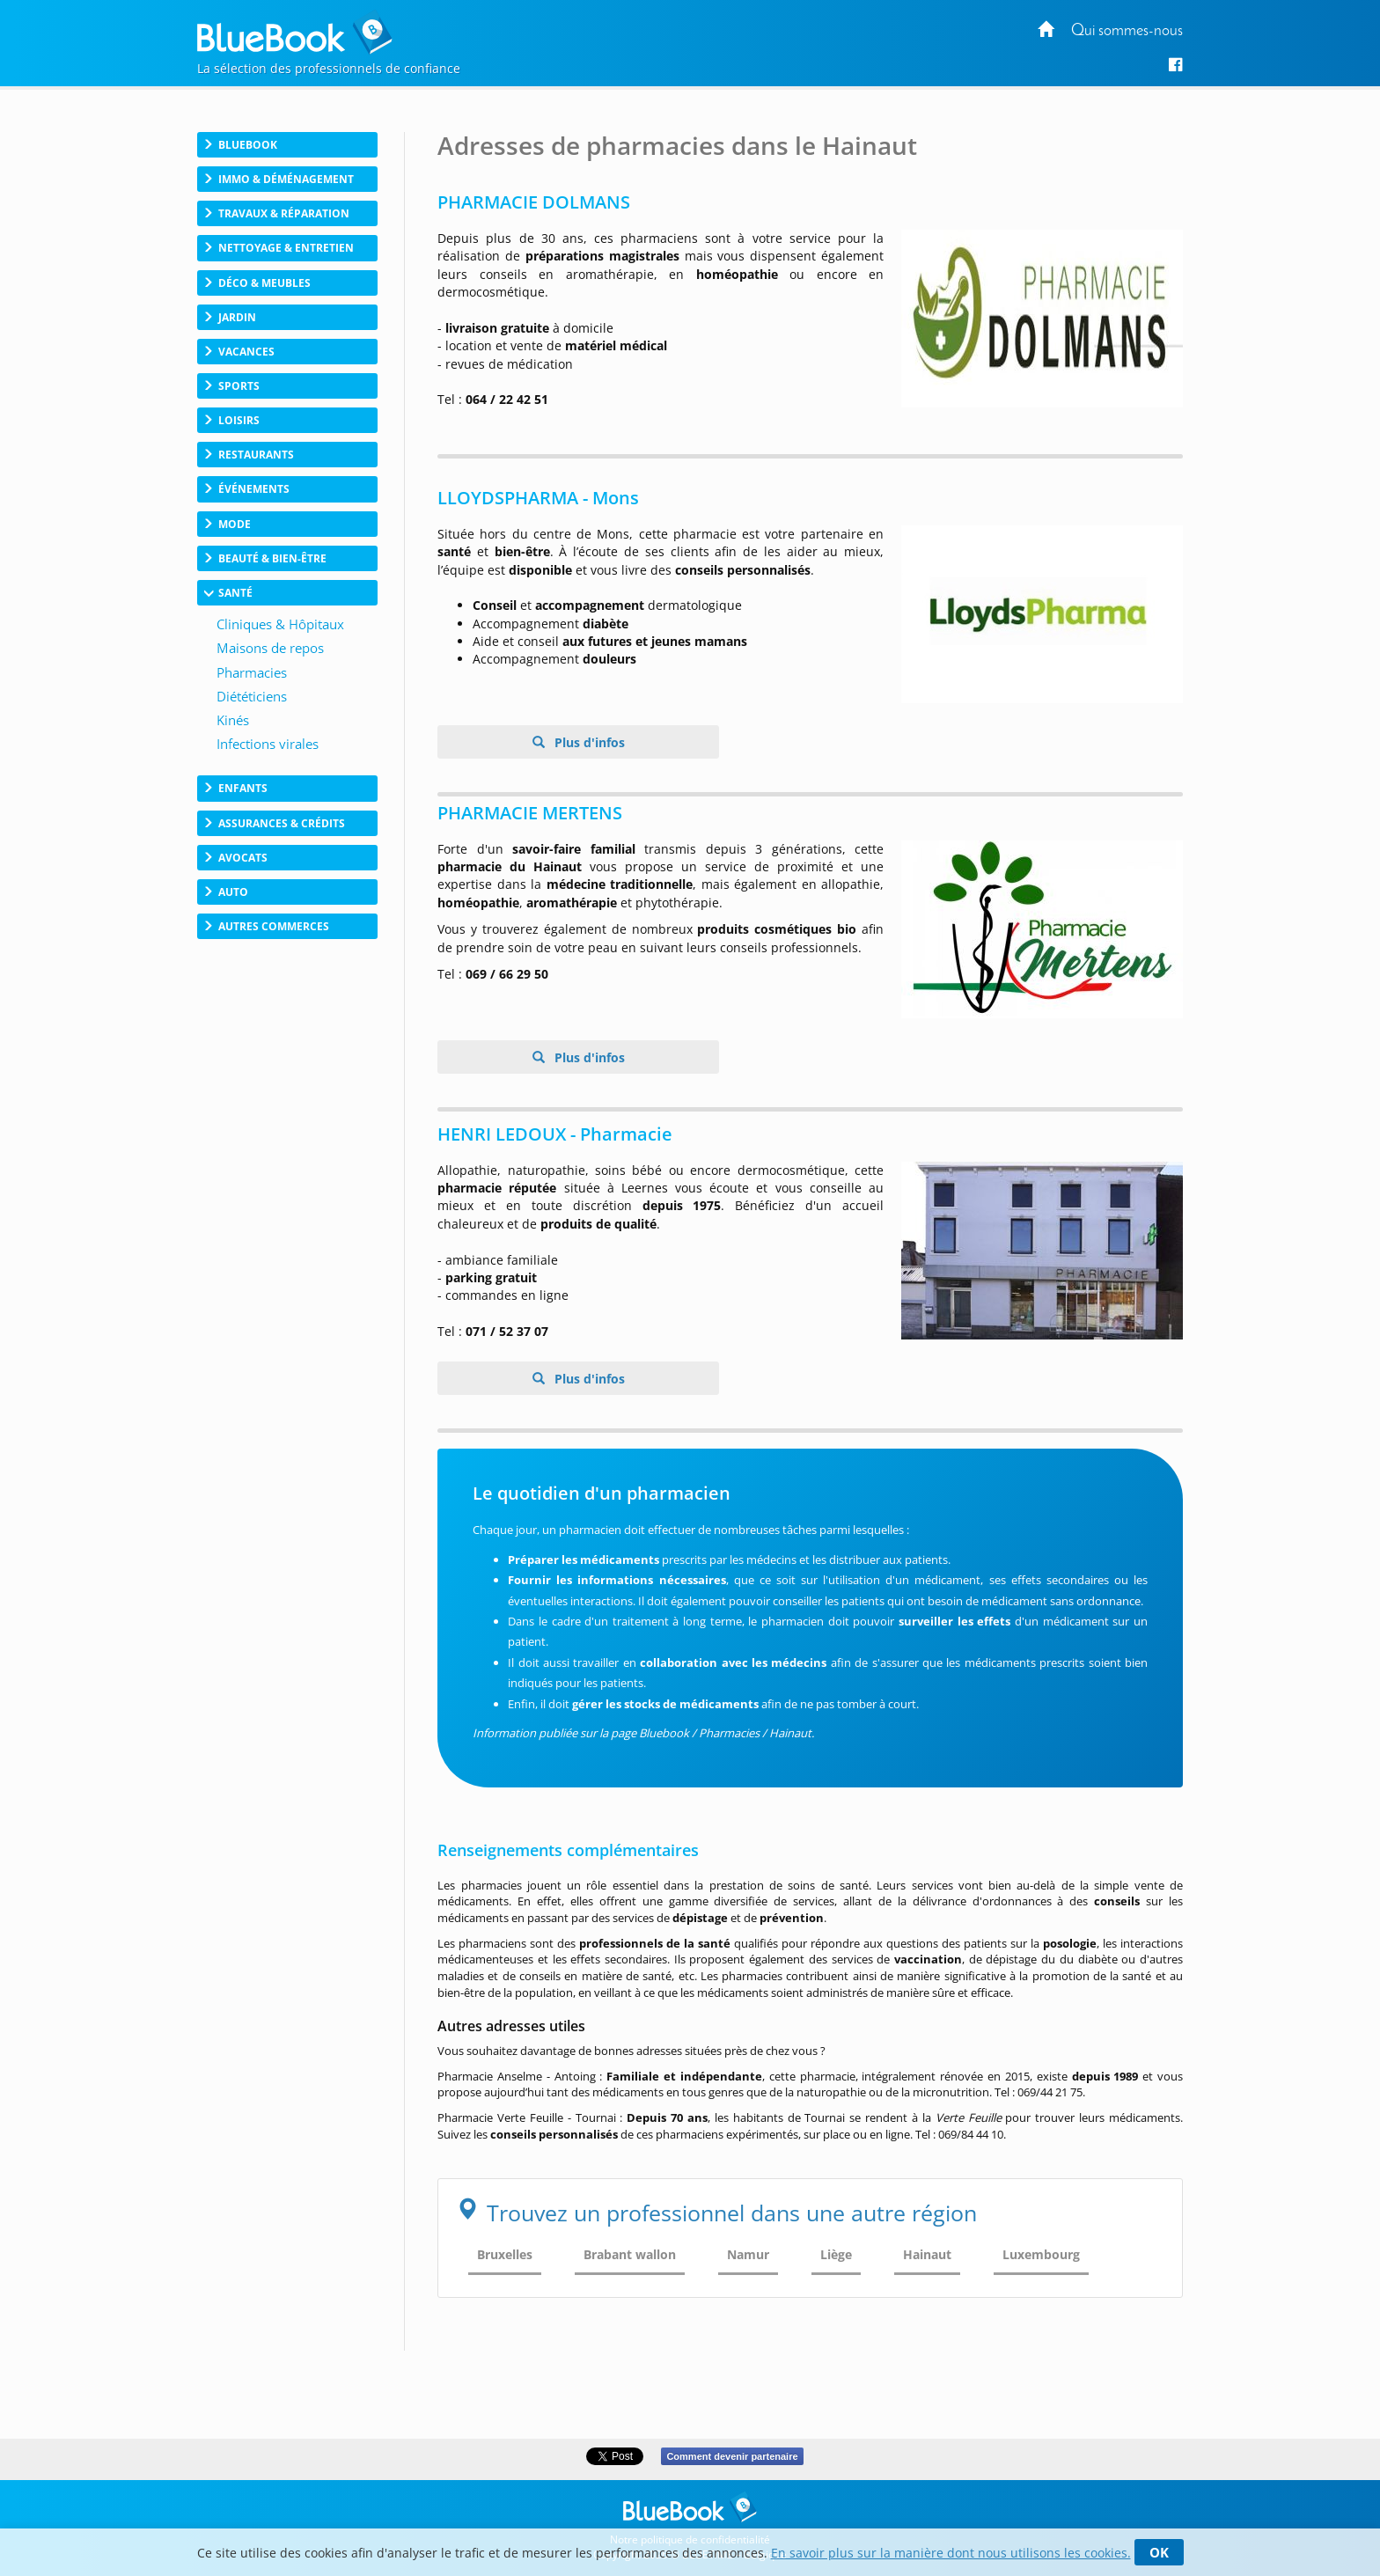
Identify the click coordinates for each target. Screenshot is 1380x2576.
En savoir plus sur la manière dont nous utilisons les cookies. (951, 2552)
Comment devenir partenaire (731, 2456)
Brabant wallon (630, 2254)
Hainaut (927, 2254)
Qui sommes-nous (1127, 31)
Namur (748, 2254)
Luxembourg (1041, 2254)
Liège (836, 2254)
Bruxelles (504, 2254)
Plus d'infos (588, 742)
